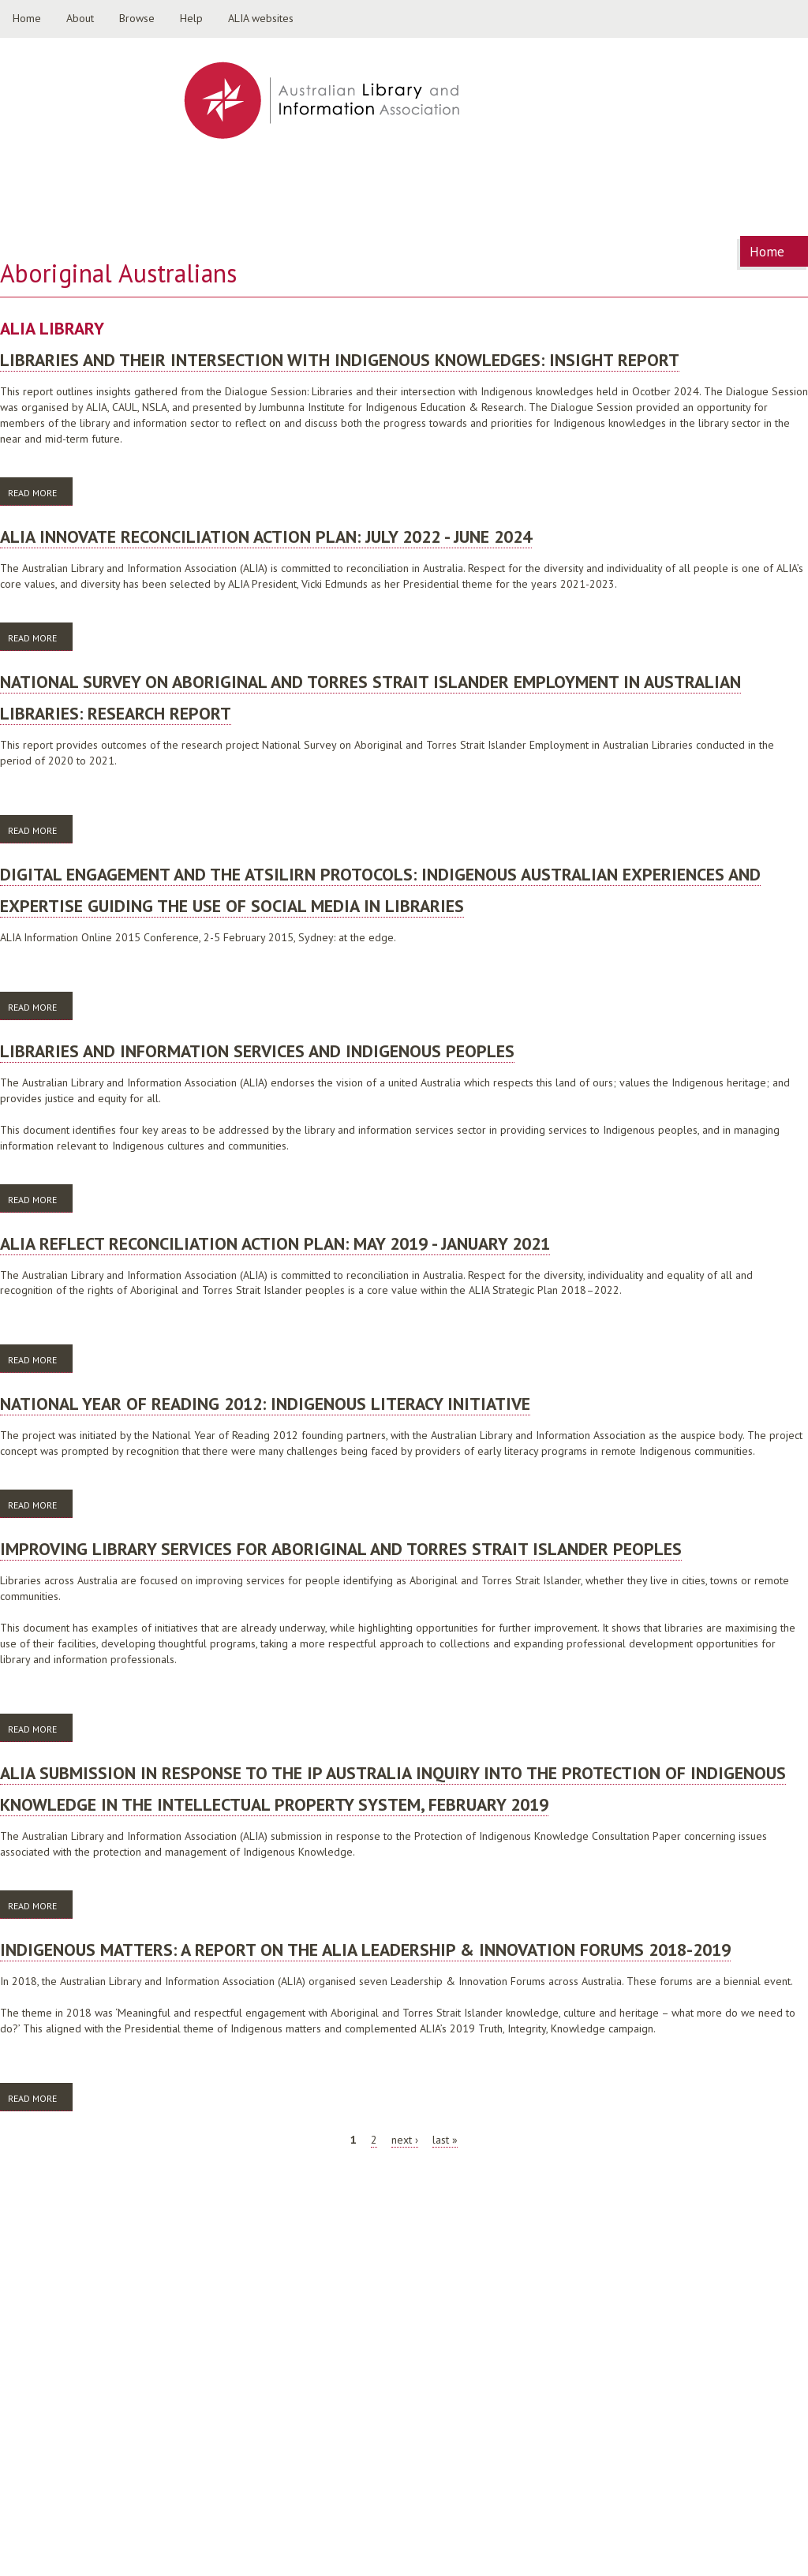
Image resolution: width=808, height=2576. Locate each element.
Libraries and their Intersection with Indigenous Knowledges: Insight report (339, 360)
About (80, 18)
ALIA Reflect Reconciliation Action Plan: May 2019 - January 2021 (275, 1243)
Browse (137, 18)
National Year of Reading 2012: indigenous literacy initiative (265, 1404)
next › (404, 2140)
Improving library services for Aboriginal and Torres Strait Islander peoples (341, 1549)
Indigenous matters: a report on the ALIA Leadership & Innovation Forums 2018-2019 (365, 1950)
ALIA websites (261, 18)
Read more (40, 492)
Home (27, 18)
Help (191, 18)
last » (445, 2140)
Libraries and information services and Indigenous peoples (257, 1051)
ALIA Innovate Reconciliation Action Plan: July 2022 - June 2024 (266, 536)
